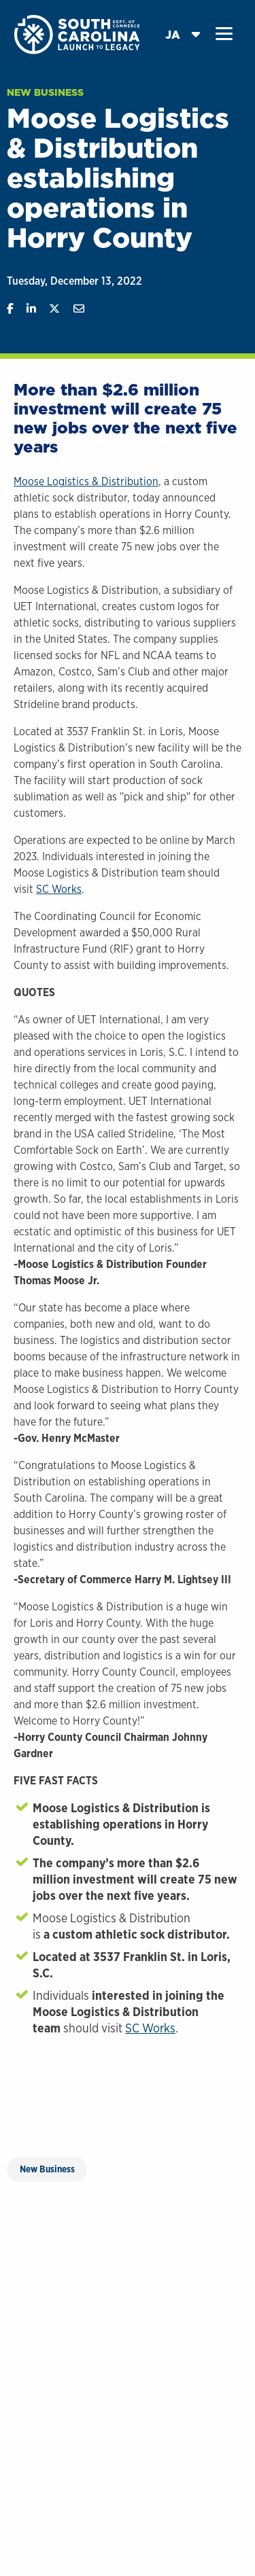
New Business (45, 92)
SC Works (59, 889)
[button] (224, 34)
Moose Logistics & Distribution (86, 481)
